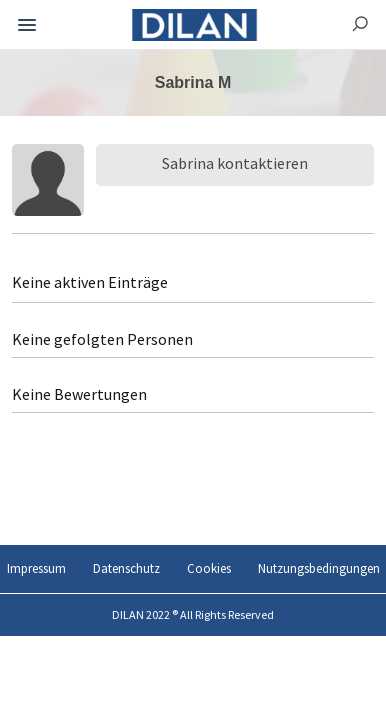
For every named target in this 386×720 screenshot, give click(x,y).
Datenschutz (126, 568)
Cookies (209, 568)
